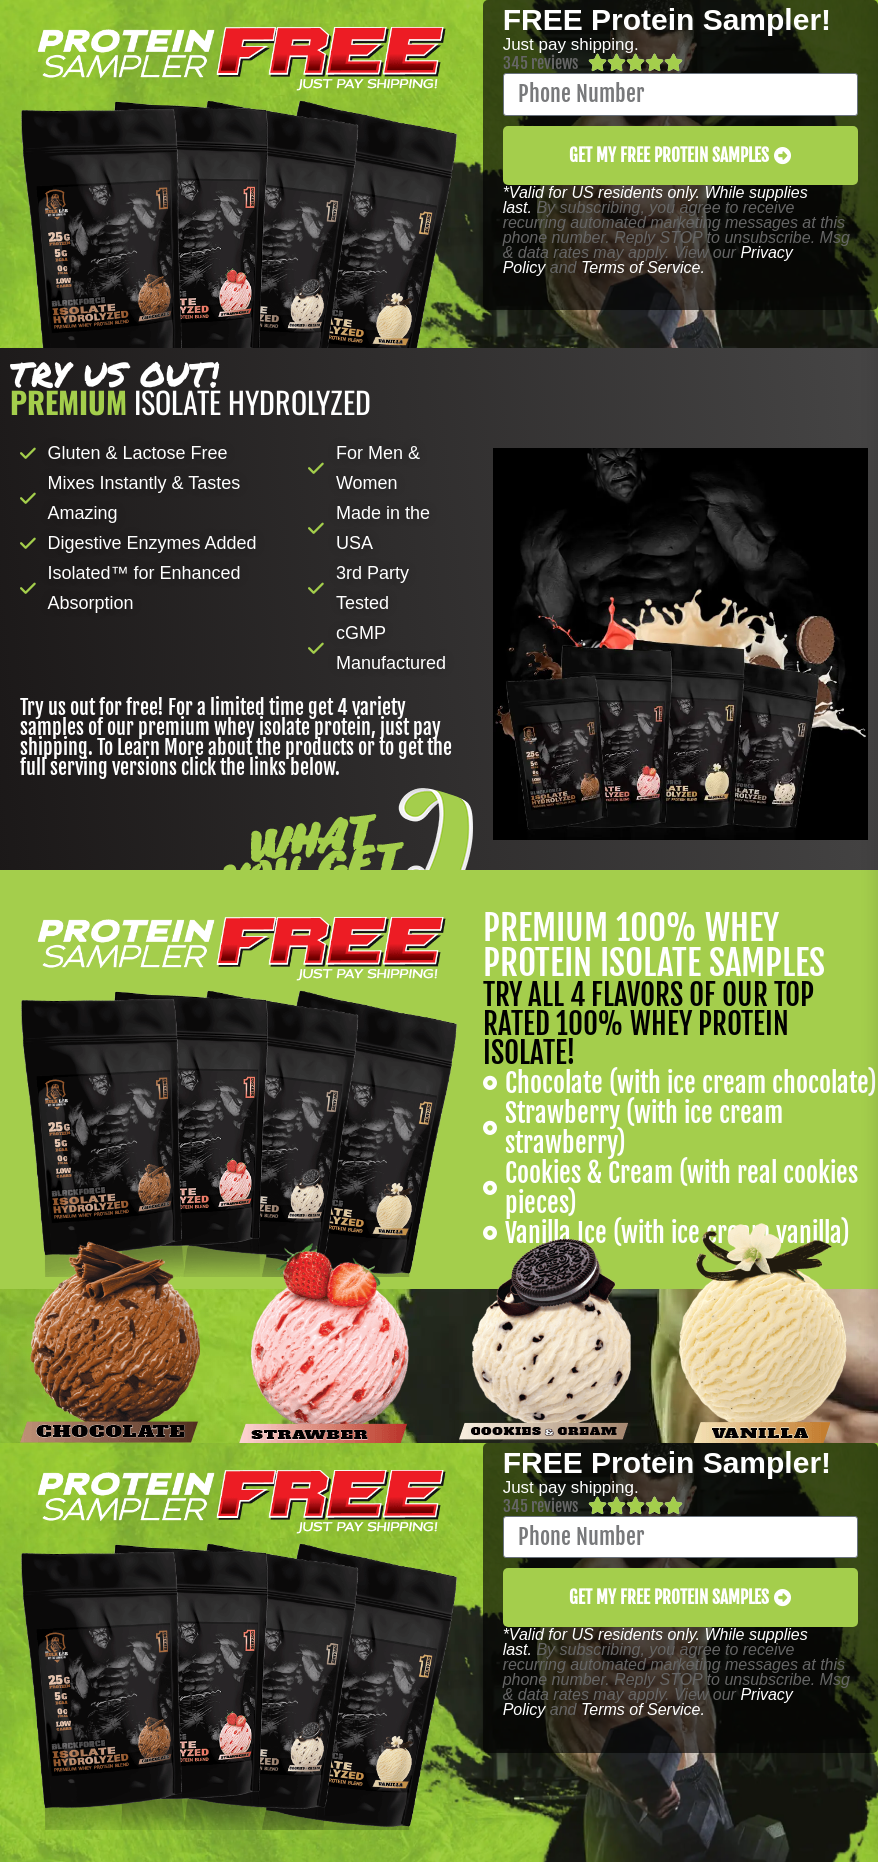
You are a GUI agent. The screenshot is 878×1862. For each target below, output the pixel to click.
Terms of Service (640, 267)
